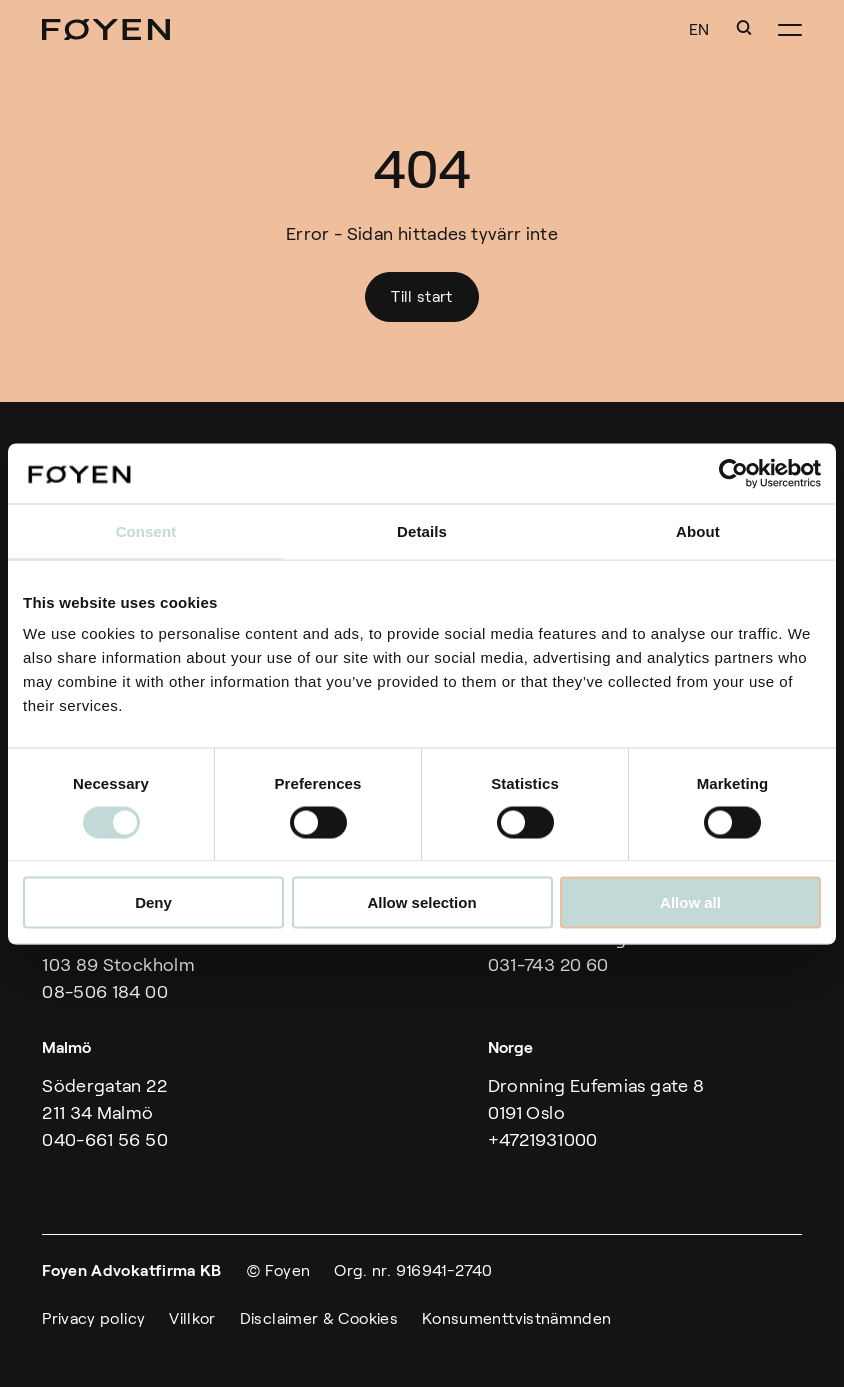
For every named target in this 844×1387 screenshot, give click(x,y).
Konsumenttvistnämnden (517, 1318)
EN (699, 29)
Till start (422, 296)
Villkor (192, 1318)
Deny (153, 902)
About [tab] (698, 530)
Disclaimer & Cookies (319, 1318)
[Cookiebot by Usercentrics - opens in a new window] (733, 473)
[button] (744, 28)
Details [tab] (422, 530)
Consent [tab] (146, 530)
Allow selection (421, 902)
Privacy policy (93, 1318)
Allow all (690, 902)
